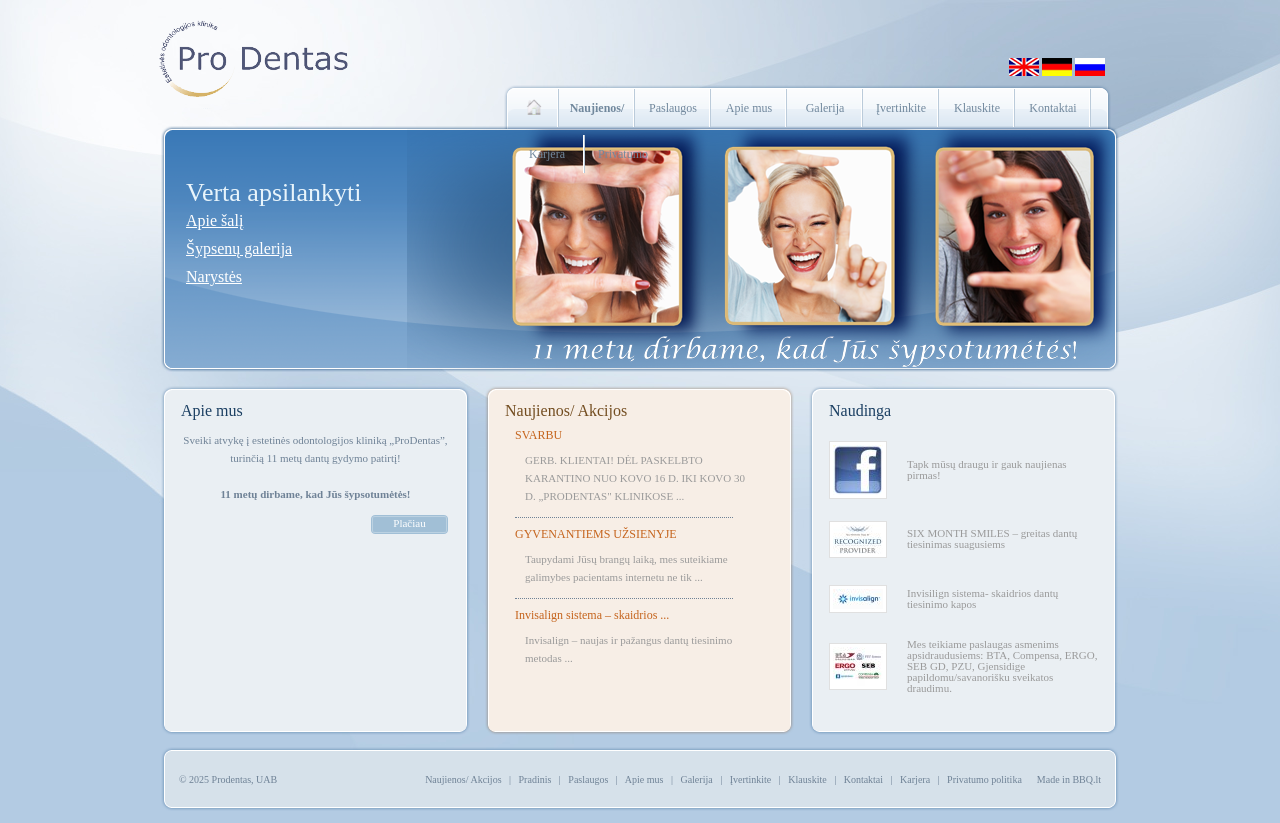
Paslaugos (673, 108)
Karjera (547, 154)
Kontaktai (1052, 108)
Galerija (825, 108)
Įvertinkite (901, 108)
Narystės (214, 276)
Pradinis (535, 779)
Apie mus (749, 108)
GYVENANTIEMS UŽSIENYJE (596, 534)
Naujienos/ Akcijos (566, 410)
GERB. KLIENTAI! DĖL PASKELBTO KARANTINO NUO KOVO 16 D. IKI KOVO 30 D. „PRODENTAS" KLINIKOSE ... (635, 478)
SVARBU (538, 435)
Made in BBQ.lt (1069, 779)
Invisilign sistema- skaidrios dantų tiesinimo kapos (982, 598)
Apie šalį (214, 220)
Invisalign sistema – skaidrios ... (592, 615)
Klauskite (977, 108)
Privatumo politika (984, 779)
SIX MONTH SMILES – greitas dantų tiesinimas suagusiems (992, 538)
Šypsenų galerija (239, 248)
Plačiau (409, 523)
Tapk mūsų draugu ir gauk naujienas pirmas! (987, 469)
